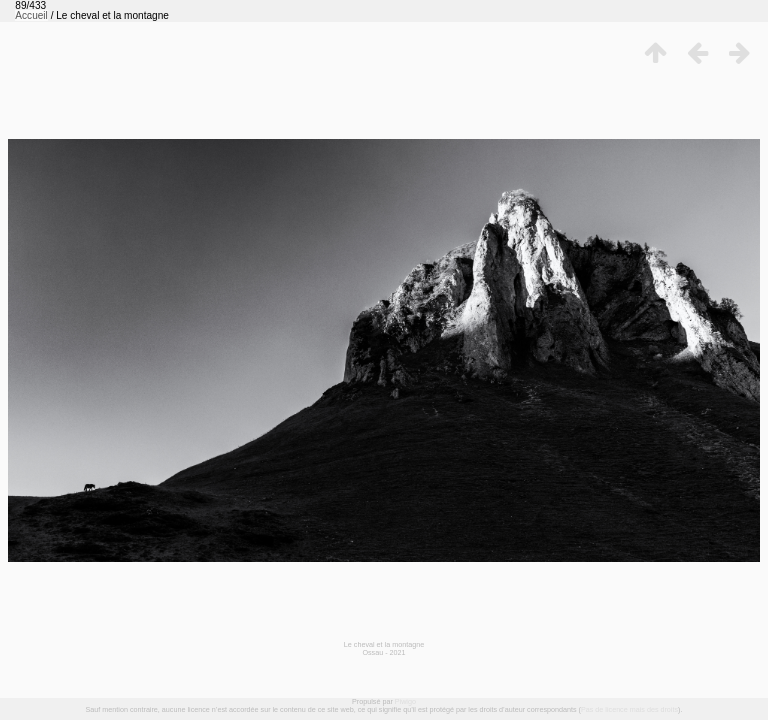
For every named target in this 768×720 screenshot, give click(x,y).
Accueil (31, 15)
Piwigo (405, 701)
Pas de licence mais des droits (629, 709)
